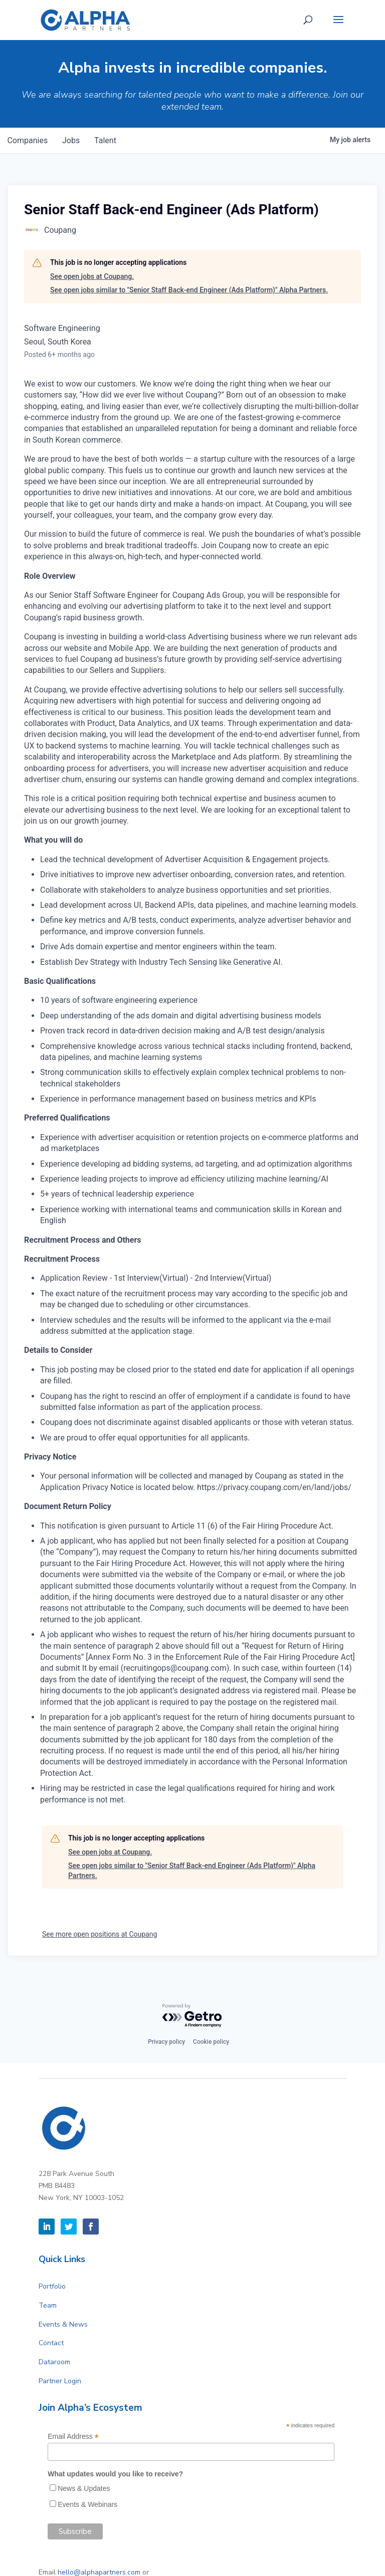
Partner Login (60, 2381)
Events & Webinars (87, 2504)
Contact (51, 2343)
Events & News (63, 2324)
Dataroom (54, 2362)
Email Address (73, 2436)
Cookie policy (211, 2041)
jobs (73, 140)
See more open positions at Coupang (99, 1934)
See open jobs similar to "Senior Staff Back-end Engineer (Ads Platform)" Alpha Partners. (189, 290)
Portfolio (52, 2286)
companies (28, 140)
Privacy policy (166, 2041)
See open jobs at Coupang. (92, 276)
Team (48, 2305)
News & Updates (84, 2488)
